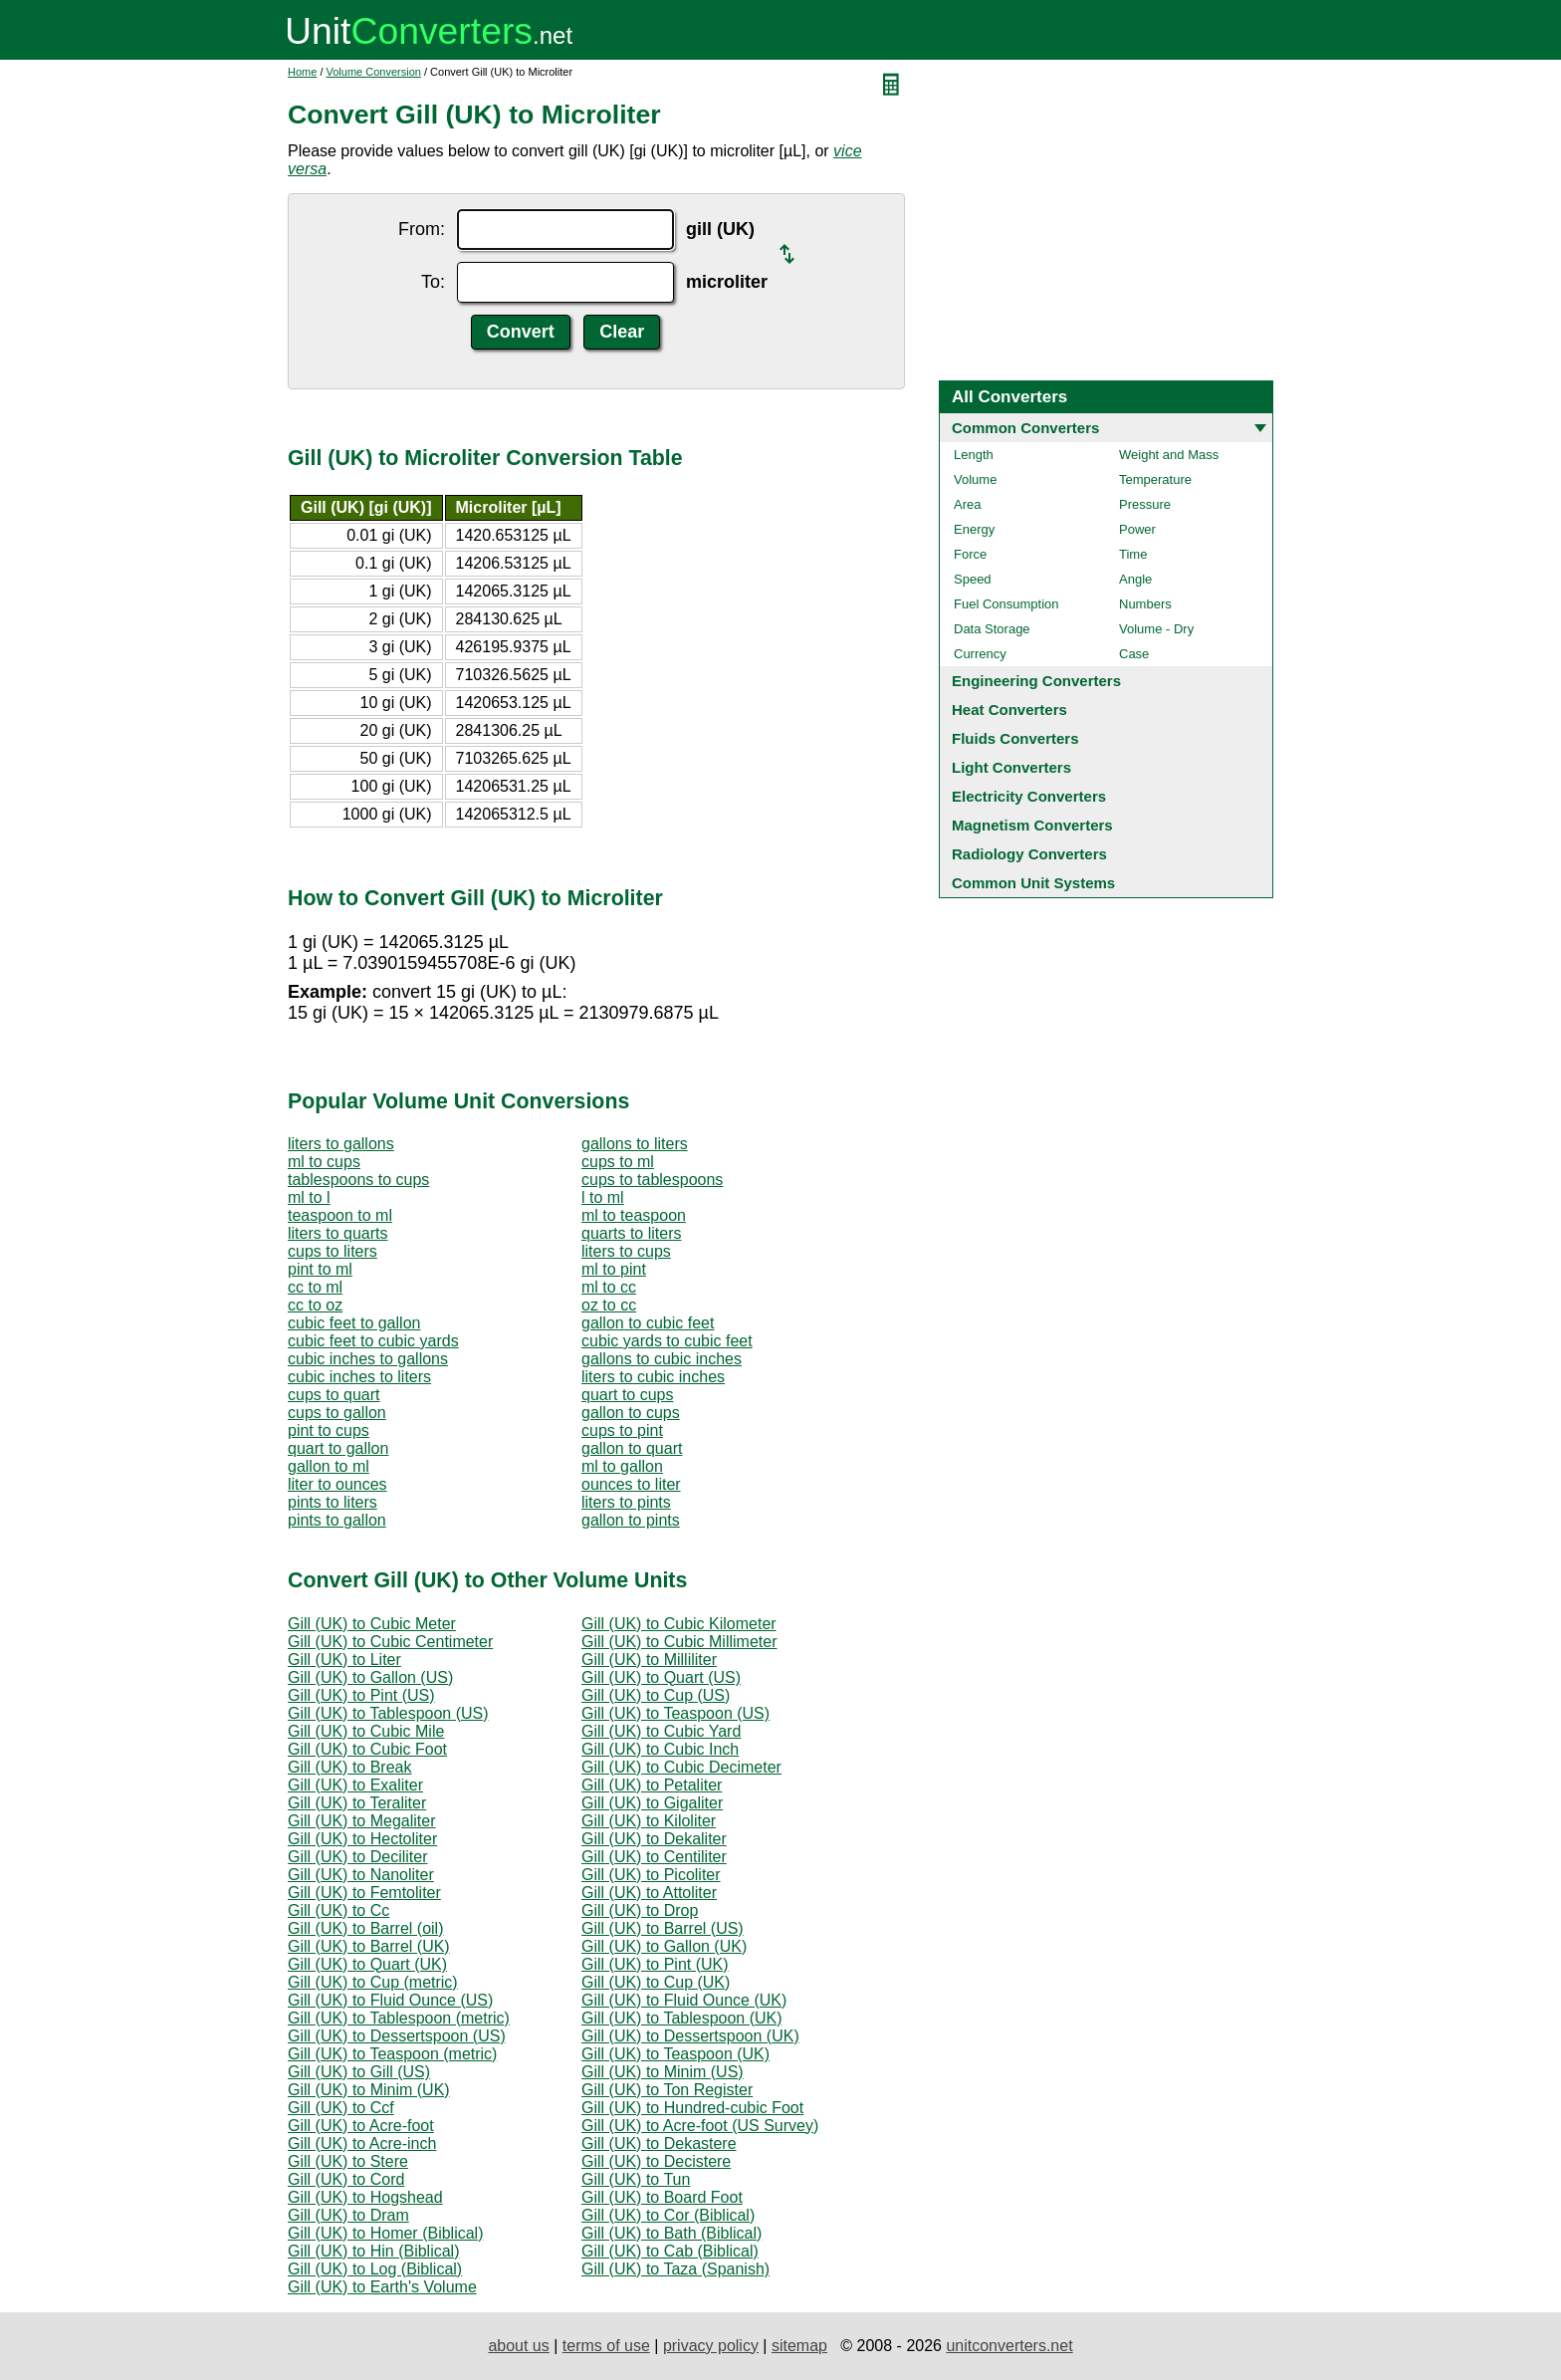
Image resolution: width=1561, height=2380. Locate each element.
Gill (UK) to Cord (346, 2179)
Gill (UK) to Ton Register (667, 2089)
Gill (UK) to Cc (338, 1910)
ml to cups (324, 1161)
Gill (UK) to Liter (344, 1659)
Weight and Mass (1169, 454)
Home (302, 72)
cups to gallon (337, 1412)
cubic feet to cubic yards (373, 1340)
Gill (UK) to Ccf (341, 2107)
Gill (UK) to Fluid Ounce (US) (390, 2000)
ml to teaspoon (633, 1215)
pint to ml (320, 1269)
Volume (975, 479)
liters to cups (626, 1251)
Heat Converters (1009, 709)
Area (967, 504)
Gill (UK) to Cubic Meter (372, 1623)
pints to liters (332, 1502)
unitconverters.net (1009, 2345)
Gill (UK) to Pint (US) (361, 1695)
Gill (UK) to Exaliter (355, 1785)
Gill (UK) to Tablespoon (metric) (399, 2018)
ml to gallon (622, 1466)
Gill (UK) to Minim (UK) (369, 2089)
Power (1137, 529)
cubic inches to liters (359, 1376)
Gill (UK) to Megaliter (361, 1820)
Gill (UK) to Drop (639, 1910)
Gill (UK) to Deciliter (357, 1856)
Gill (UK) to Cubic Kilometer (679, 1623)
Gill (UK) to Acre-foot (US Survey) (699, 2125)
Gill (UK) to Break (349, 1767)
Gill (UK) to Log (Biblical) (375, 2269)
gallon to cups (630, 1412)
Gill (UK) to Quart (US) (661, 1677)
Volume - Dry (1156, 628)
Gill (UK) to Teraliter (357, 1802)
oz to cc (608, 1305)
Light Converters (1011, 767)
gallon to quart (631, 1448)
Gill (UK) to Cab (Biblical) (670, 2251)
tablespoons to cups (358, 1179)
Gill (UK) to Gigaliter (652, 1802)
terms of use (606, 2345)
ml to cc (608, 1287)
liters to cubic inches (653, 1376)
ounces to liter (631, 1484)
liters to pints (626, 1502)
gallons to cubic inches (661, 1358)
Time (1133, 554)
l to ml (602, 1197)
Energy (974, 529)
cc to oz (315, 1305)
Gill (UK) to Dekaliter (654, 1838)
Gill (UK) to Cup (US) (655, 1695)
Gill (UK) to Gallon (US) (370, 1677)
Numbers (1145, 603)
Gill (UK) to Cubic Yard (661, 1731)
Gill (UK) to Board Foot (662, 2197)
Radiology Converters (1029, 853)
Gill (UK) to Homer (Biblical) (385, 2233)
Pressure (1145, 504)
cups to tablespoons (652, 1179)
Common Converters (1025, 427)
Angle (1135, 579)
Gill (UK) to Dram (348, 2215)
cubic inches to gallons (368, 1358)
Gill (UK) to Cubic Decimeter (681, 1767)
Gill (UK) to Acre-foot (361, 2125)
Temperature (1155, 479)
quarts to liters (631, 1233)
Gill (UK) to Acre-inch (362, 2143)
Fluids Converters (1015, 738)
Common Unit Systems (1033, 882)
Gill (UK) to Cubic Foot (367, 1749)
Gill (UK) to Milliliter (649, 1659)
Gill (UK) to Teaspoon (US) (675, 1713)
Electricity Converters (1029, 796)
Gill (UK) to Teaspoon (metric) (392, 2053)
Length (974, 454)
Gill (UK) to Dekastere (659, 2143)
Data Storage (992, 628)
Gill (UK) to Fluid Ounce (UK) (683, 2000)
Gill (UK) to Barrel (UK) (369, 1946)
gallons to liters (634, 1143)
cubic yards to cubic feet (667, 1340)
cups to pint (622, 1430)
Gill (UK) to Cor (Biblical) (668, 2215)
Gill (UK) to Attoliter (649, 1892)
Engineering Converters (1036, 680)
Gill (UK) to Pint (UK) (655, 1964)
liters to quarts (337, 1233)
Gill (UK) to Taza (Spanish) (675, 2269)
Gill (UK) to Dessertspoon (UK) (690, 2035)
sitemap (799, 2345)
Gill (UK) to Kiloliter (648, 1820)
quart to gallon (338, 1448)
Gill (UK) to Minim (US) (662, 2071)
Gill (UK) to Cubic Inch (660, 1749)
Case (1134, 653)
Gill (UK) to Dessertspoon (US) (397, 2035)
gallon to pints (630, 1520)
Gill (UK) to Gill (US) (359, 2071)
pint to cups (328, 1430)
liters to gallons (341, 1143)
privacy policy (711, 2345)
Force (970, 554)
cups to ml (617, 1161)
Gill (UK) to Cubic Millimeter (679, 1641)
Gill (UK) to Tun (635, 2179)
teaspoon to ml (340, 1215)
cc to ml (315, 1287)
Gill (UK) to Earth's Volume (382, 2286)
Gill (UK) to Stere (348, 2161)
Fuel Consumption (1006, 603)
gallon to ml (328, 1466)
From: (421, 229)
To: (433, 282)
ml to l (309, 1197)
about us (518, 2345)
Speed (973, 579)
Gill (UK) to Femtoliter (364, 1892)
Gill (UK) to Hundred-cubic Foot (692, 2107)
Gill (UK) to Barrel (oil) (365, 1928)
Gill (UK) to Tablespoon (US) (388, 1713)
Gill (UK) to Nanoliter (361, 1874)
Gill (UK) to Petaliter (651, 1785)
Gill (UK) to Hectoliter (362, 1838)
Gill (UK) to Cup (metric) (373, 1982)
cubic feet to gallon (354, 1322)
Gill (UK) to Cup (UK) (655, 1982)
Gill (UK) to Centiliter (654, 1856)
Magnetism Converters (1032, 825)
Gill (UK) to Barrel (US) (662, 1928)
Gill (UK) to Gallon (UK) (664, 1946)
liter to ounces (337, 1484)
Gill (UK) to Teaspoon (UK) (675, 2053)
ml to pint (613, 1269)
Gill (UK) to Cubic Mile (366, 1731)
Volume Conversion (374, 72)
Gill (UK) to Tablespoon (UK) (681, 2018)
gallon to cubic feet (647, 1322)
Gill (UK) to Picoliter (651, 1874)
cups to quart (334, 1394)
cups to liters (332, 1251)
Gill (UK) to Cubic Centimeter (390, 1641)
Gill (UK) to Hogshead (365, 2197)
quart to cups (627, 1394)
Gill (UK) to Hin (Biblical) (373, 2251)
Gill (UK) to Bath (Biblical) (671, 2233)
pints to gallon (337, 1520)
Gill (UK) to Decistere (656, 2161)
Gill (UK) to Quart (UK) (367, 1964)
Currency (980, 653)
